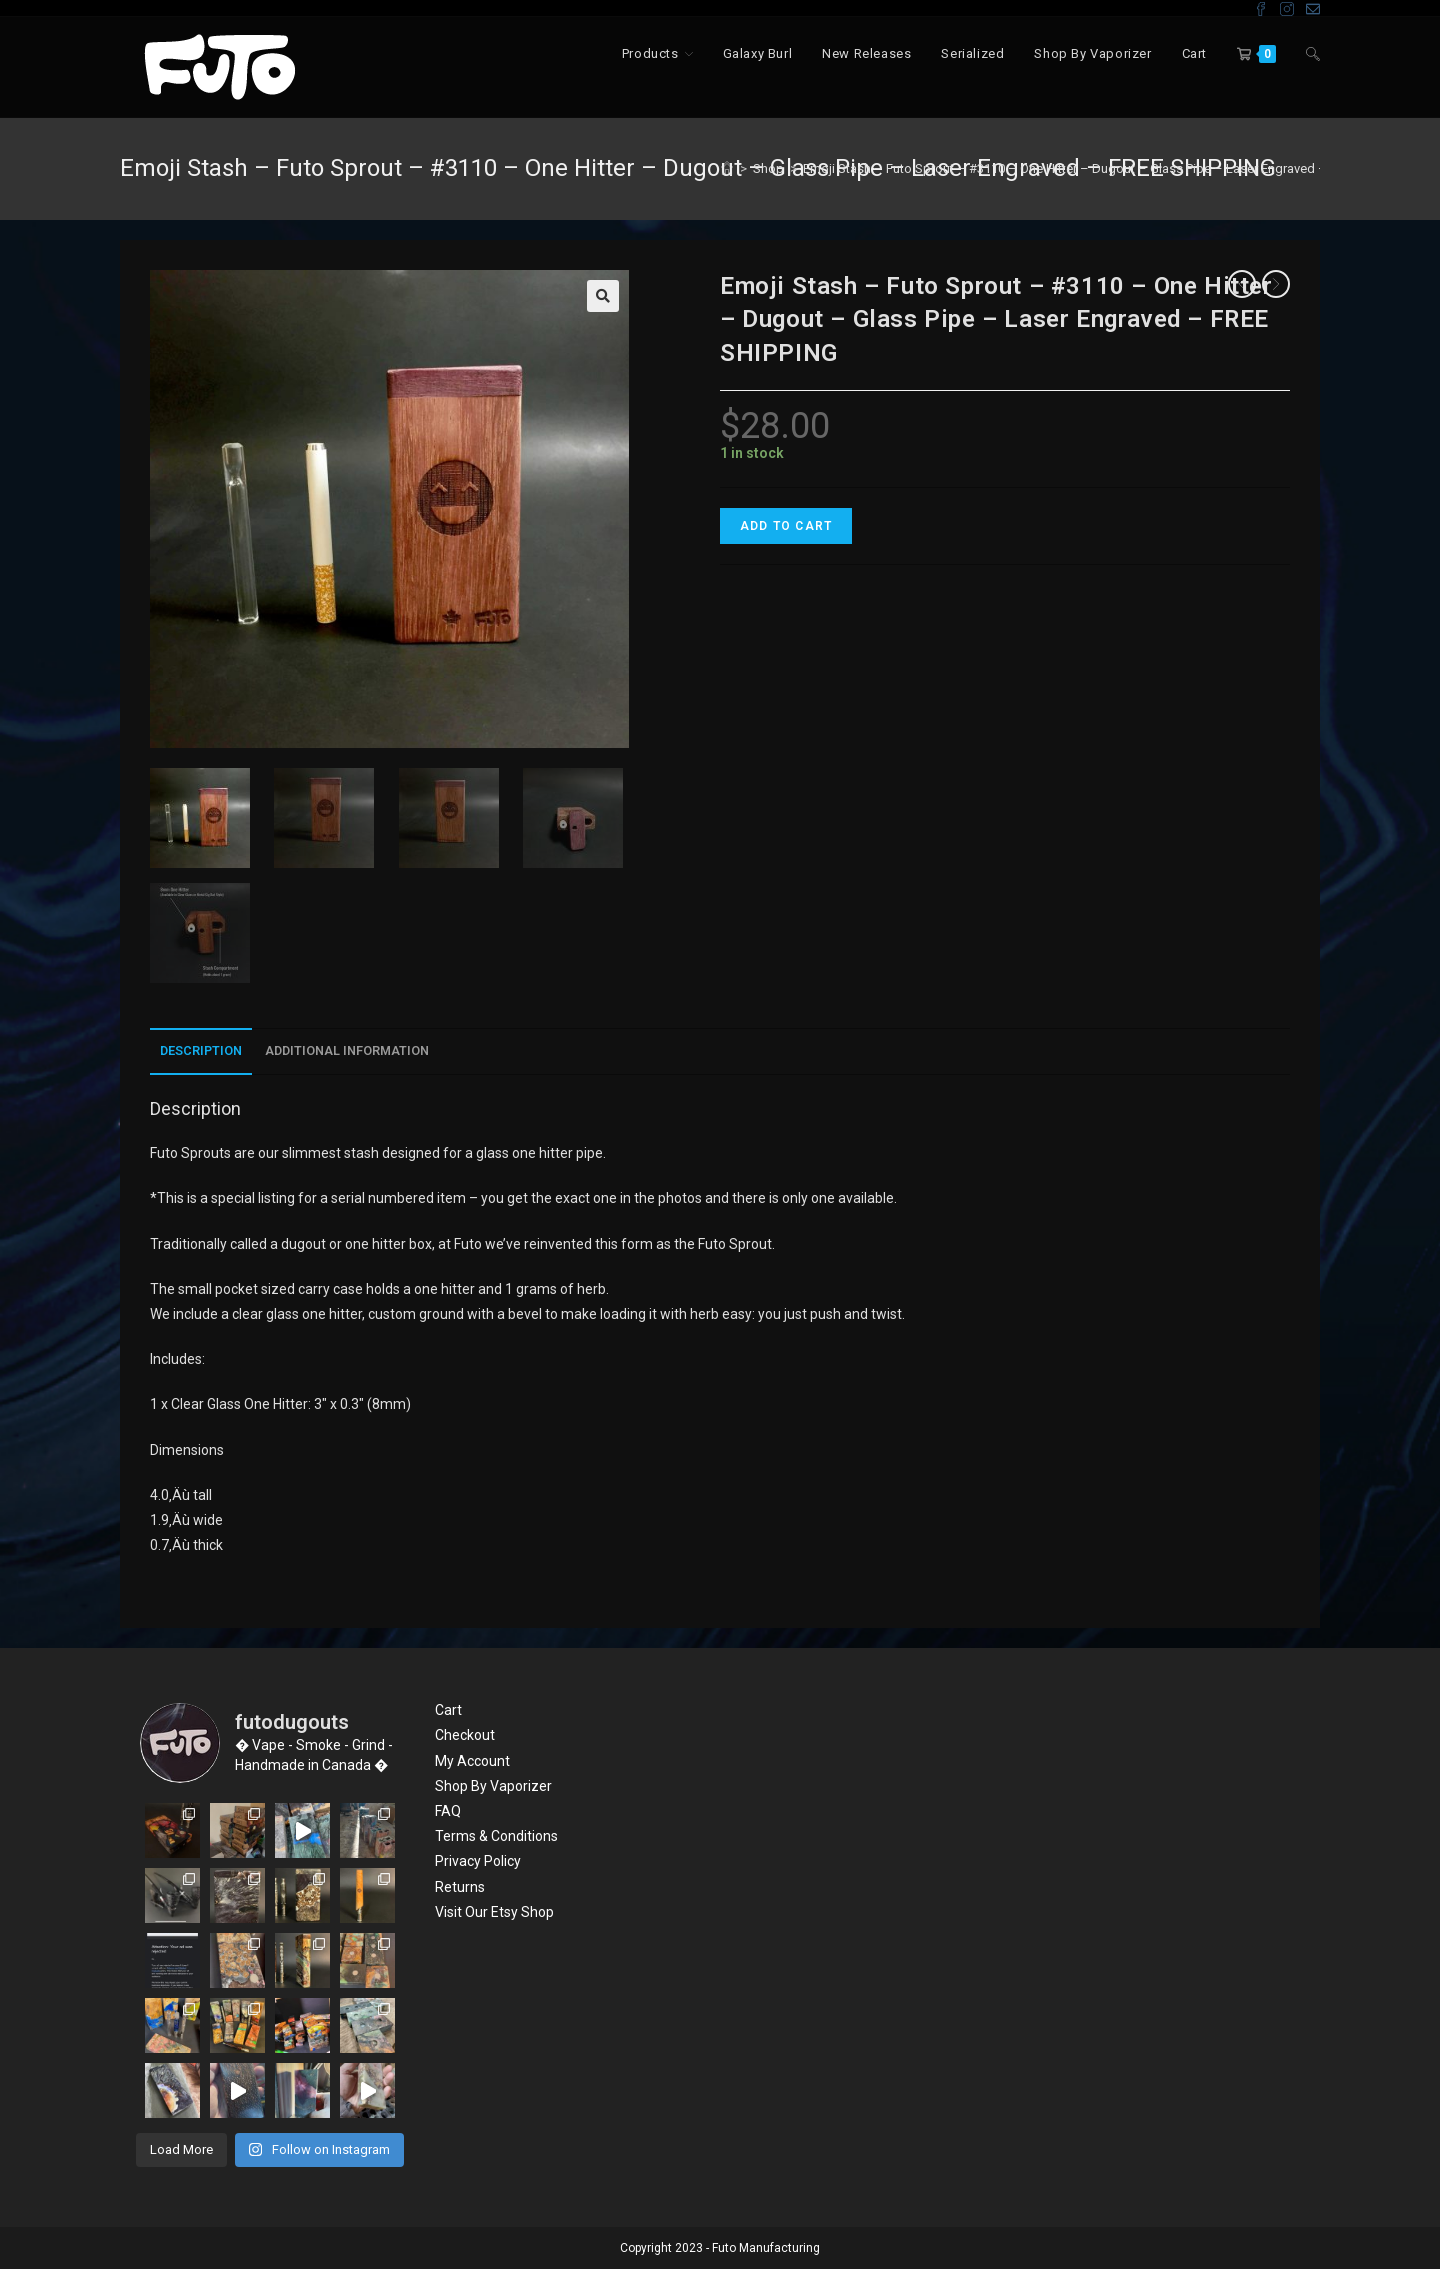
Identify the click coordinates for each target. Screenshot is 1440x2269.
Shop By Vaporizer (493, 1786)
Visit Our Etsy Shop (494, 1912)
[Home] (727, 168)
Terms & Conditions (496, 1836)
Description (201, 1050)
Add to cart (786, 526)
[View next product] (1276, 284)
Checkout (465, 1735)
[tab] (201, 1051)
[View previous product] (1242, 284)
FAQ (448, 1811)
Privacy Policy (478, 1861)
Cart (448, 1710)
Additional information (347, 1050)
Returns (460, 1887)
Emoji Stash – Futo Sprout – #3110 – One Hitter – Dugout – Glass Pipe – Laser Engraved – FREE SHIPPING (1110, 168)
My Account (472, 1761)
